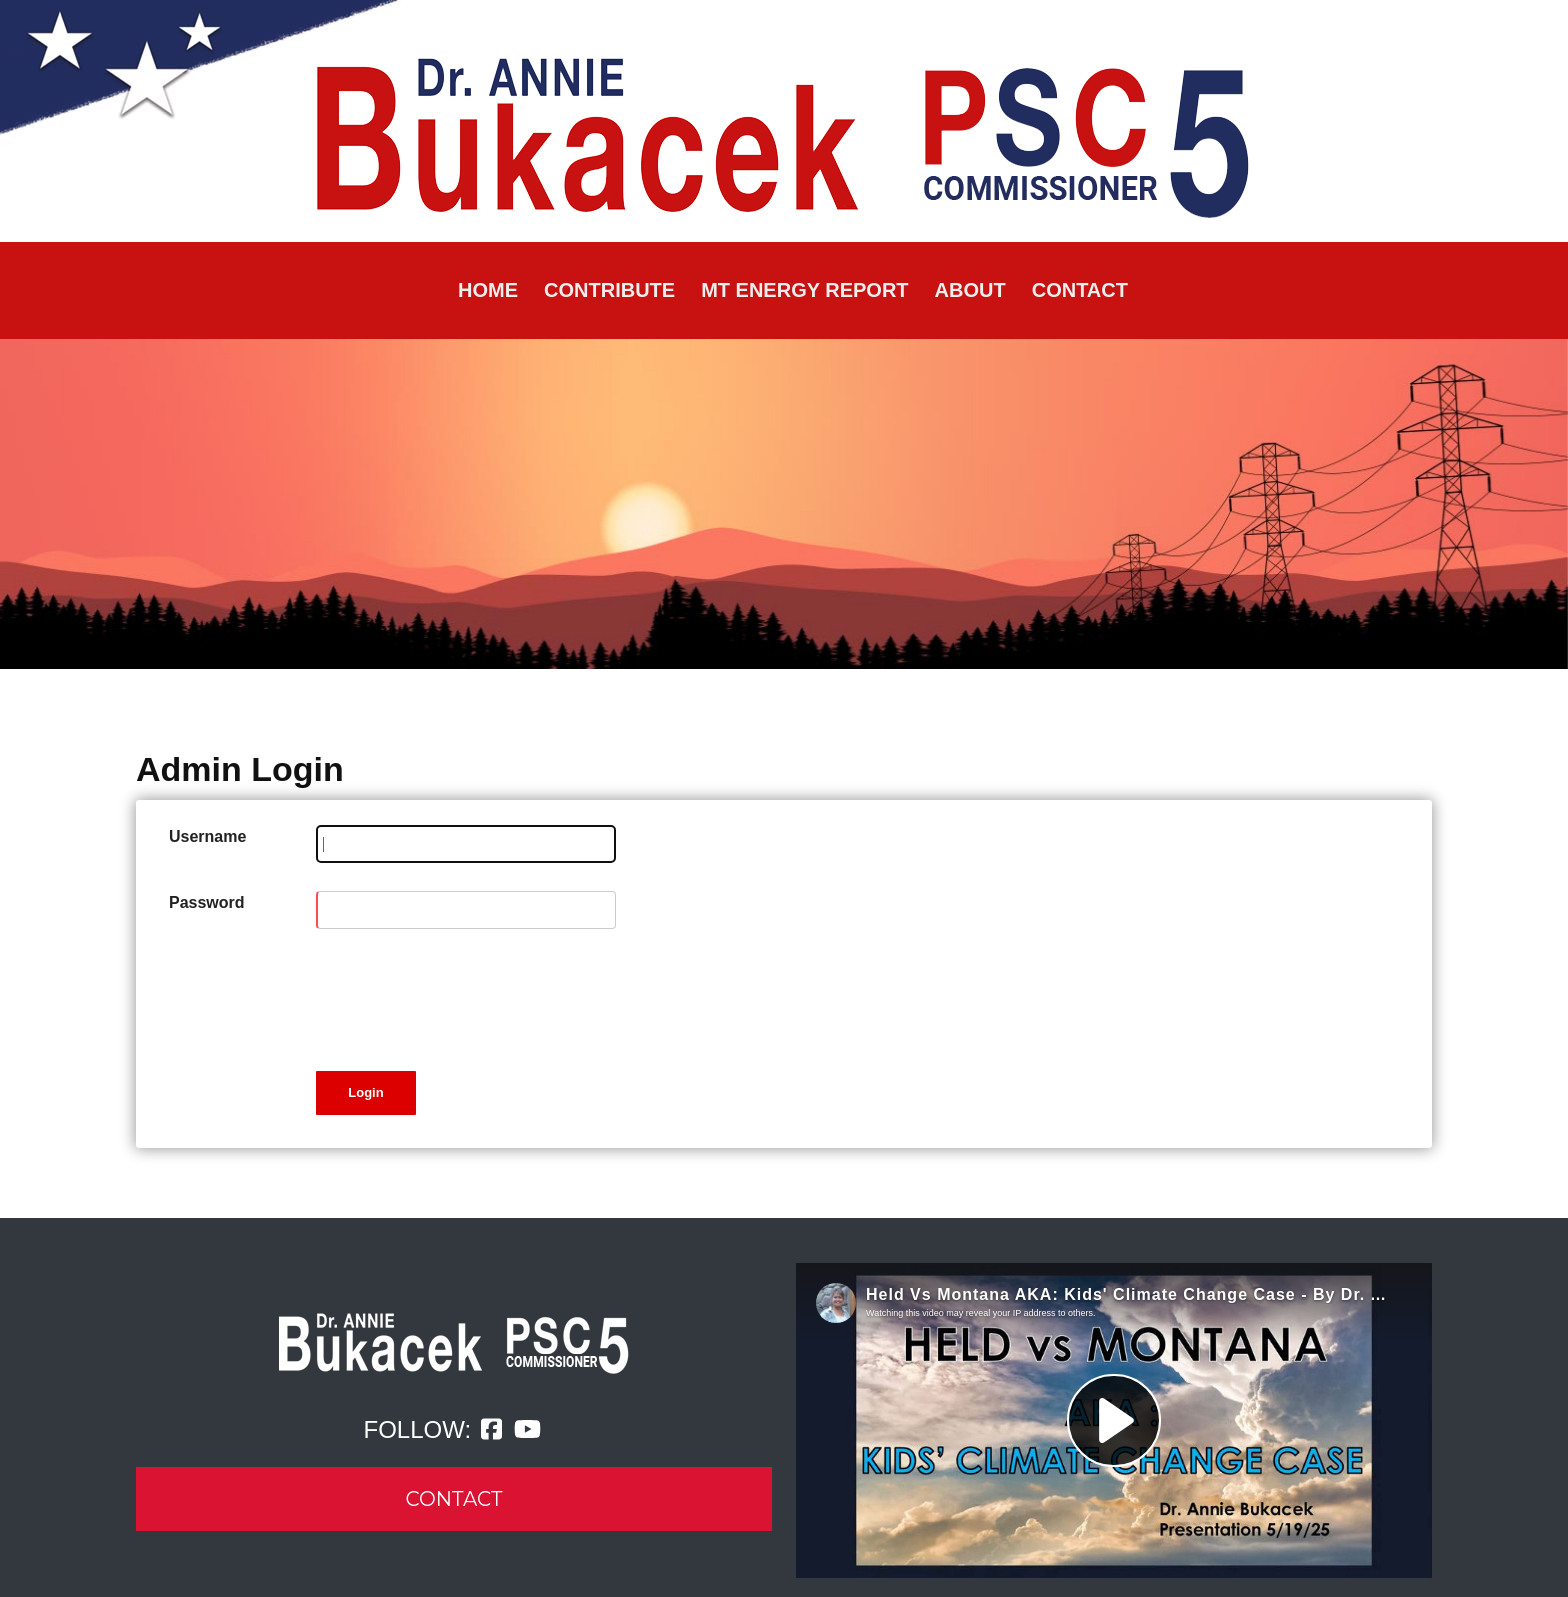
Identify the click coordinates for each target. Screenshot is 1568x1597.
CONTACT (454, 1499)
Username (207, 836)
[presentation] (468, 996)
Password (207, 902)
